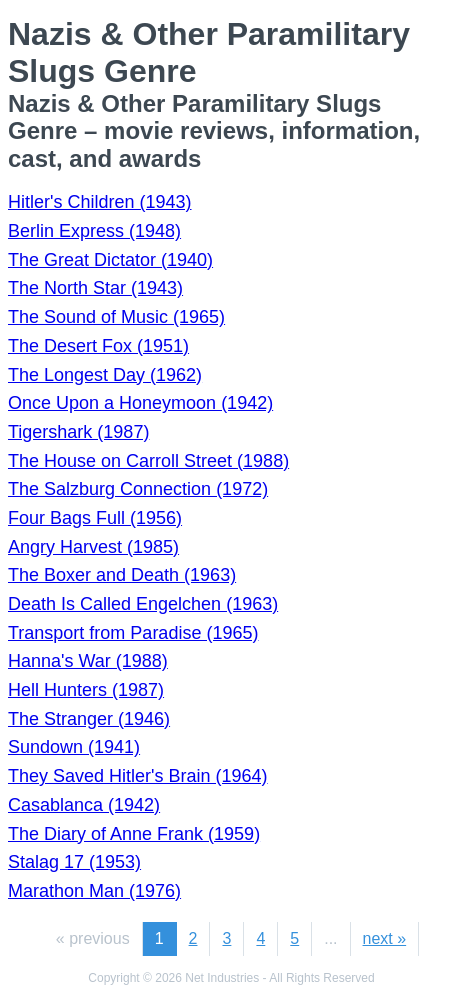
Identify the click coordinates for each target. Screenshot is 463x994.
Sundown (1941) (74, 747)
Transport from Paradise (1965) (133, 633)
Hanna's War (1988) (88, 661)
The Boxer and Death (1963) (122, 575)
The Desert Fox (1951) (98, 346)
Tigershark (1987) (78, 432)
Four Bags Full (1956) (95, 518)
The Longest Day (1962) (105, 375)
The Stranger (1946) (89, 719)
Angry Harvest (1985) (93, 547)
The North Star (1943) (95, 288)
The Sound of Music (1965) (116, 317)
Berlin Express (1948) (94, 231)
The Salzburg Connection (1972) (138, 489)
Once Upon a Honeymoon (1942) (140, 403)
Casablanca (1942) (84, 805)
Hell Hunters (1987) (86, 690)
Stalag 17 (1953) (74, 862)
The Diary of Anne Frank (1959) (134, 834)
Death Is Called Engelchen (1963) (143, 604)
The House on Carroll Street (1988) (148, 461)
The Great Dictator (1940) (110, 260)
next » (385, 938)
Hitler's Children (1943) (100, 202)
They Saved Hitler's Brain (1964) (138, 776)
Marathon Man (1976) (94, 891)
